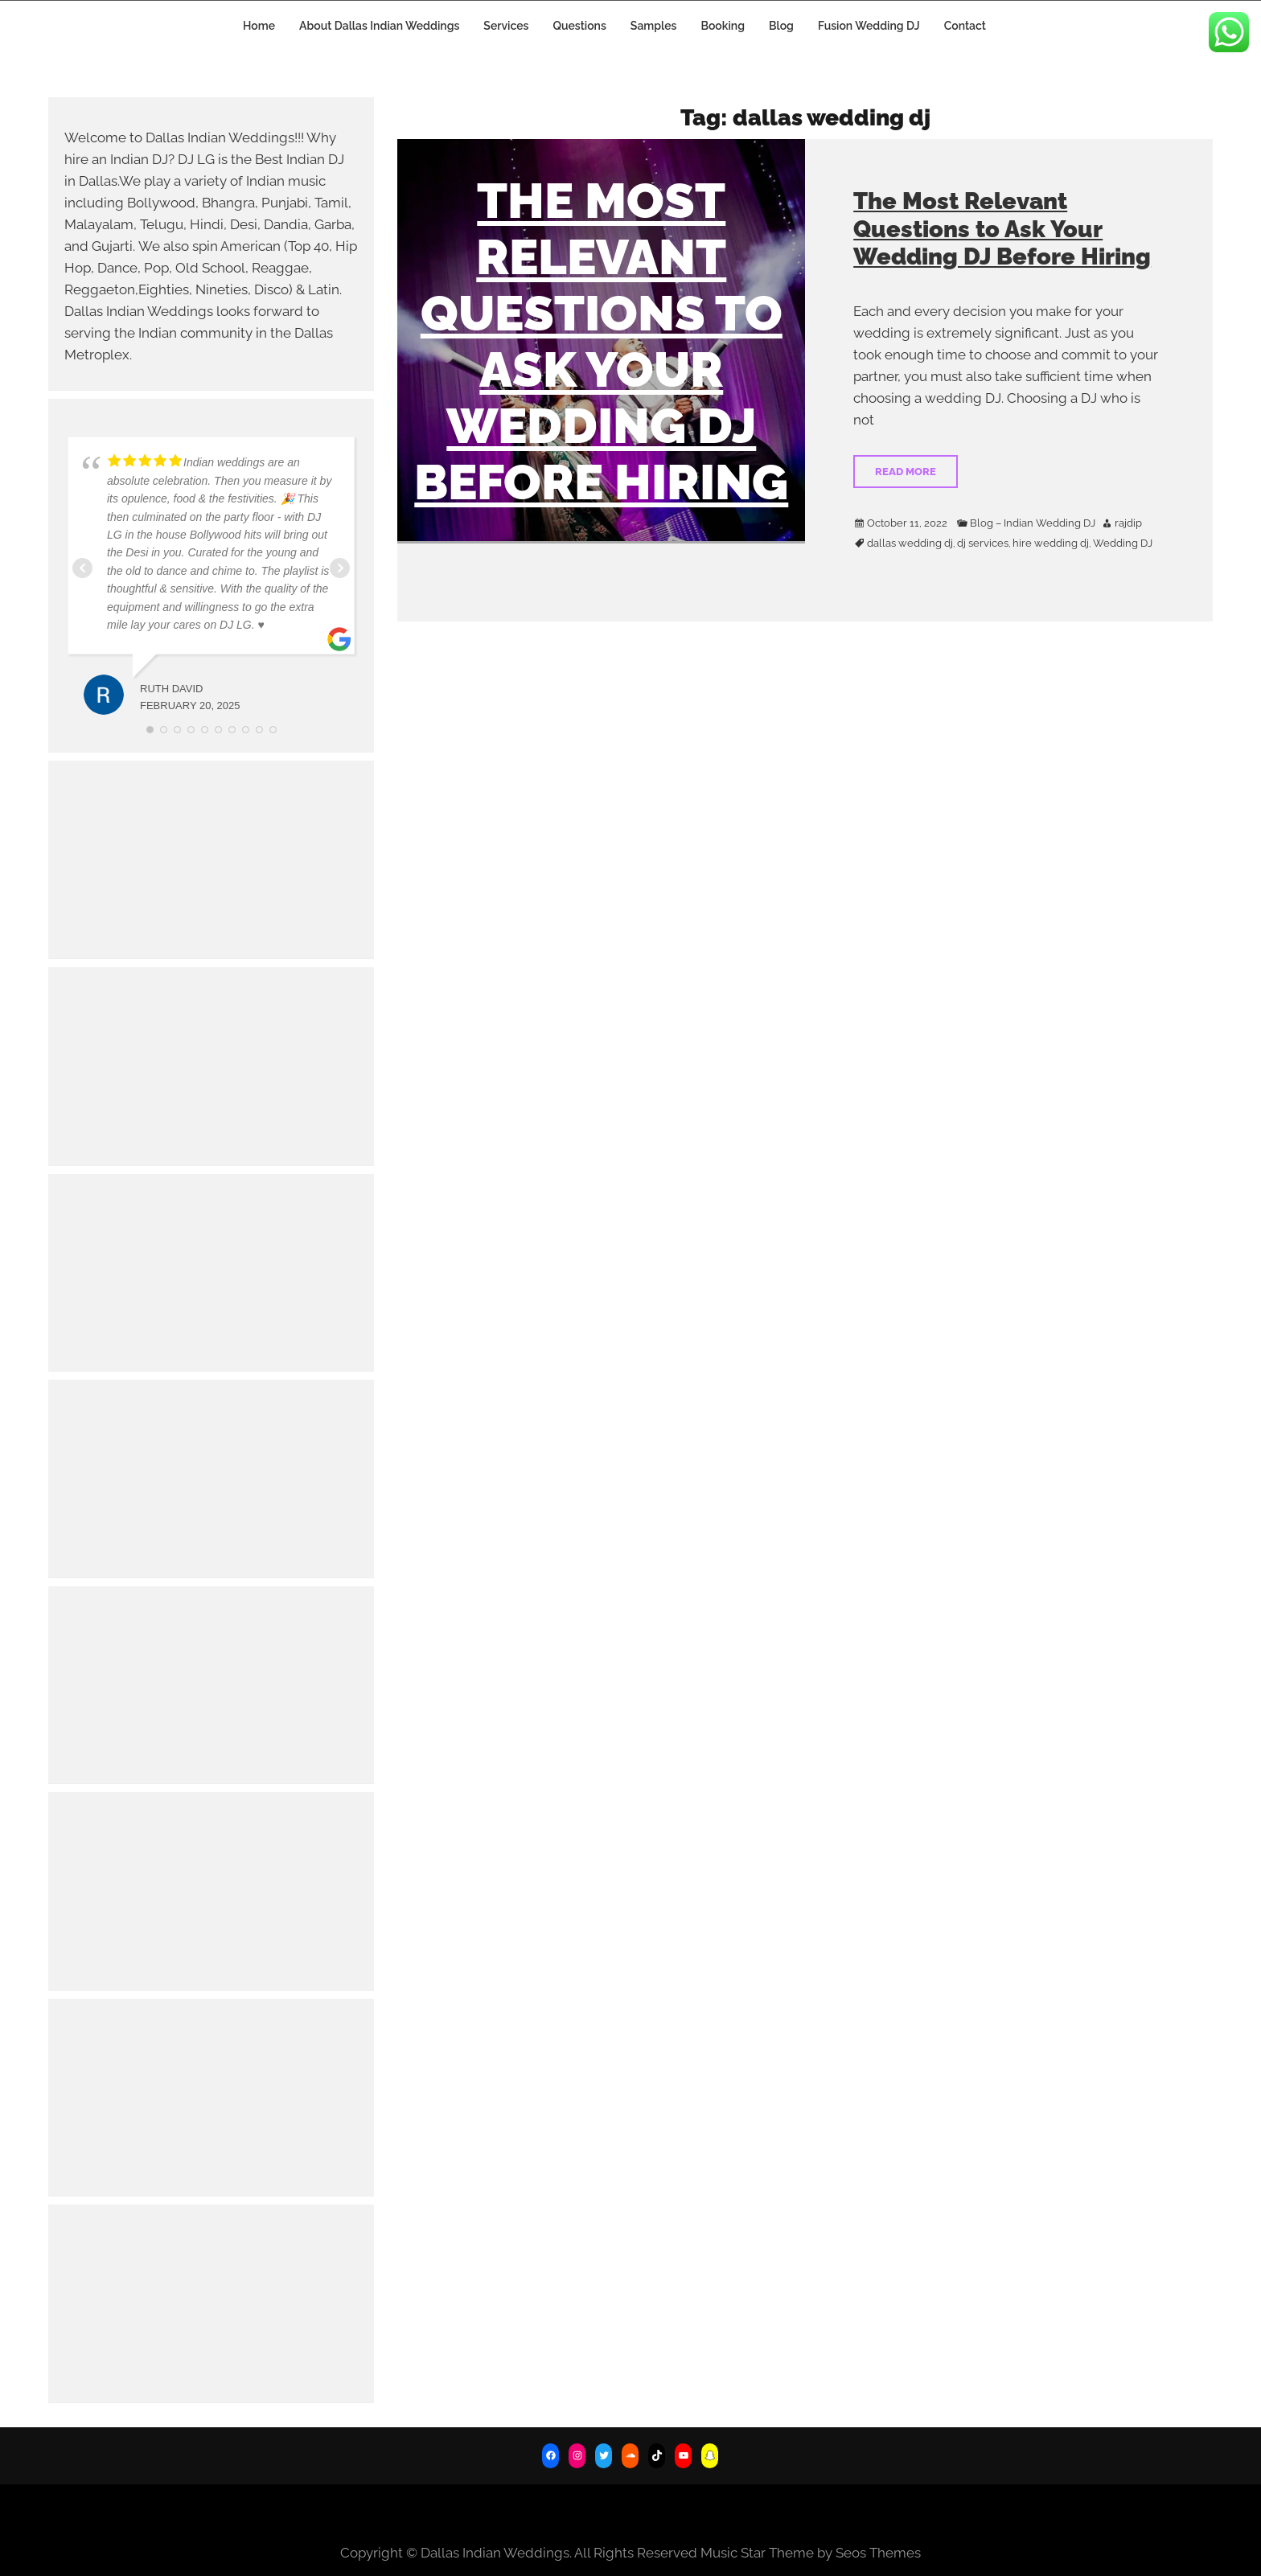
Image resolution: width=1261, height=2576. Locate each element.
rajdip (1128, 523)
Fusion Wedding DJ (869, 25)
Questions (579, 25)
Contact (965, 25)
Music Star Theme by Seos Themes (810, 2553)
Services (505, 25)
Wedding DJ (1122, 543)
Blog (781, 25)
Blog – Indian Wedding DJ (1032, 523)
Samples (653, 25)
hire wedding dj (1050, 543)
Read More (905, 472)
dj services (982, 543)
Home (259, 25)
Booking (722, 25)
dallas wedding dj (910, 543)
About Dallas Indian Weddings (379, 25)
